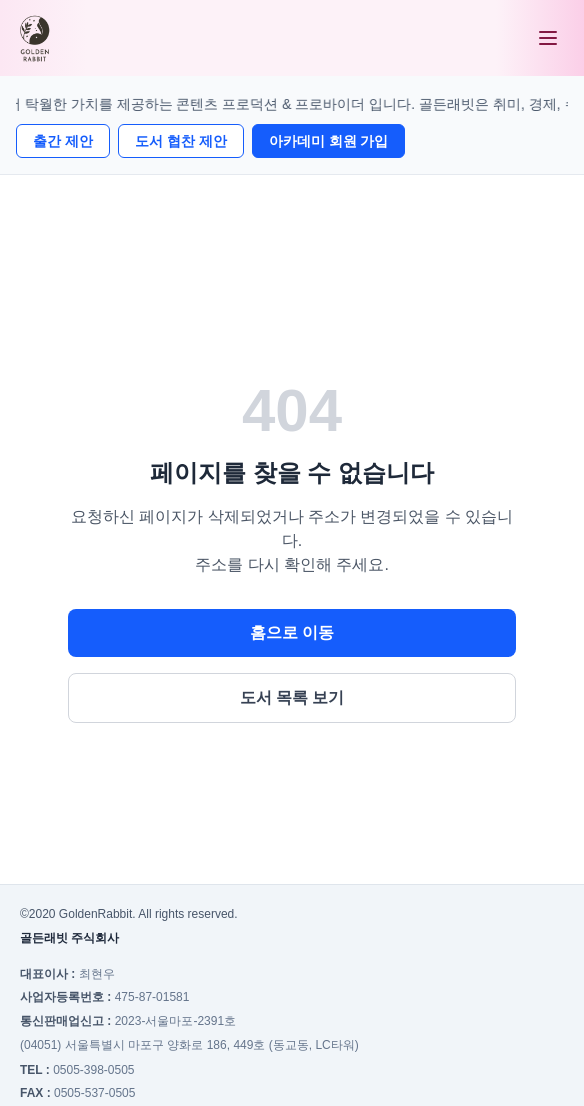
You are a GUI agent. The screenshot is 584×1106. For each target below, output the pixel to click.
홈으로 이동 (292, 632)
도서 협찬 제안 (181, 141)
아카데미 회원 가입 (329, 141)
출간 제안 (63, 141)
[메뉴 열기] (548, 38)
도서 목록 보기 (292, 697)
